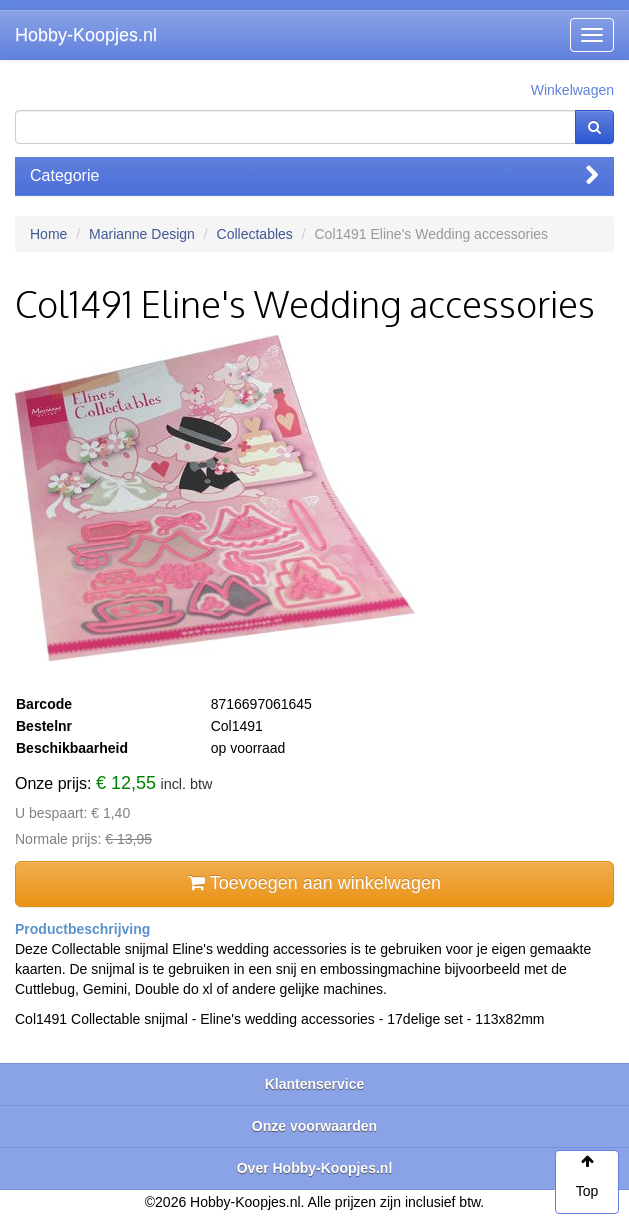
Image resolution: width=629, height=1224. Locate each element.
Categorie (314, 175)
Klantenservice (315, 1084)
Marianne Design (142, 234)
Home (48, 234)
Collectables (255, 234)
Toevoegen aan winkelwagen (314, 883)
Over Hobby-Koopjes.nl (315, 1168)
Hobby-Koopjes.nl (86, 35)
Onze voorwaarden (314, 1126)
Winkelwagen (572, 90)
